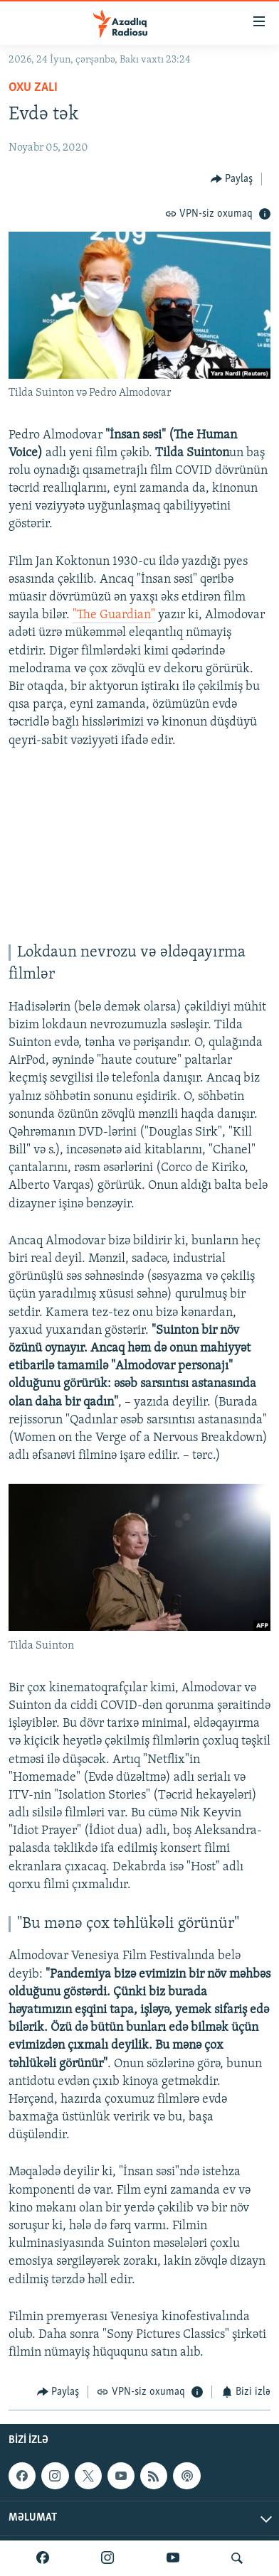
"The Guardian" (114, 615)
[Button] (232, 179)
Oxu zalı (33, 88)
